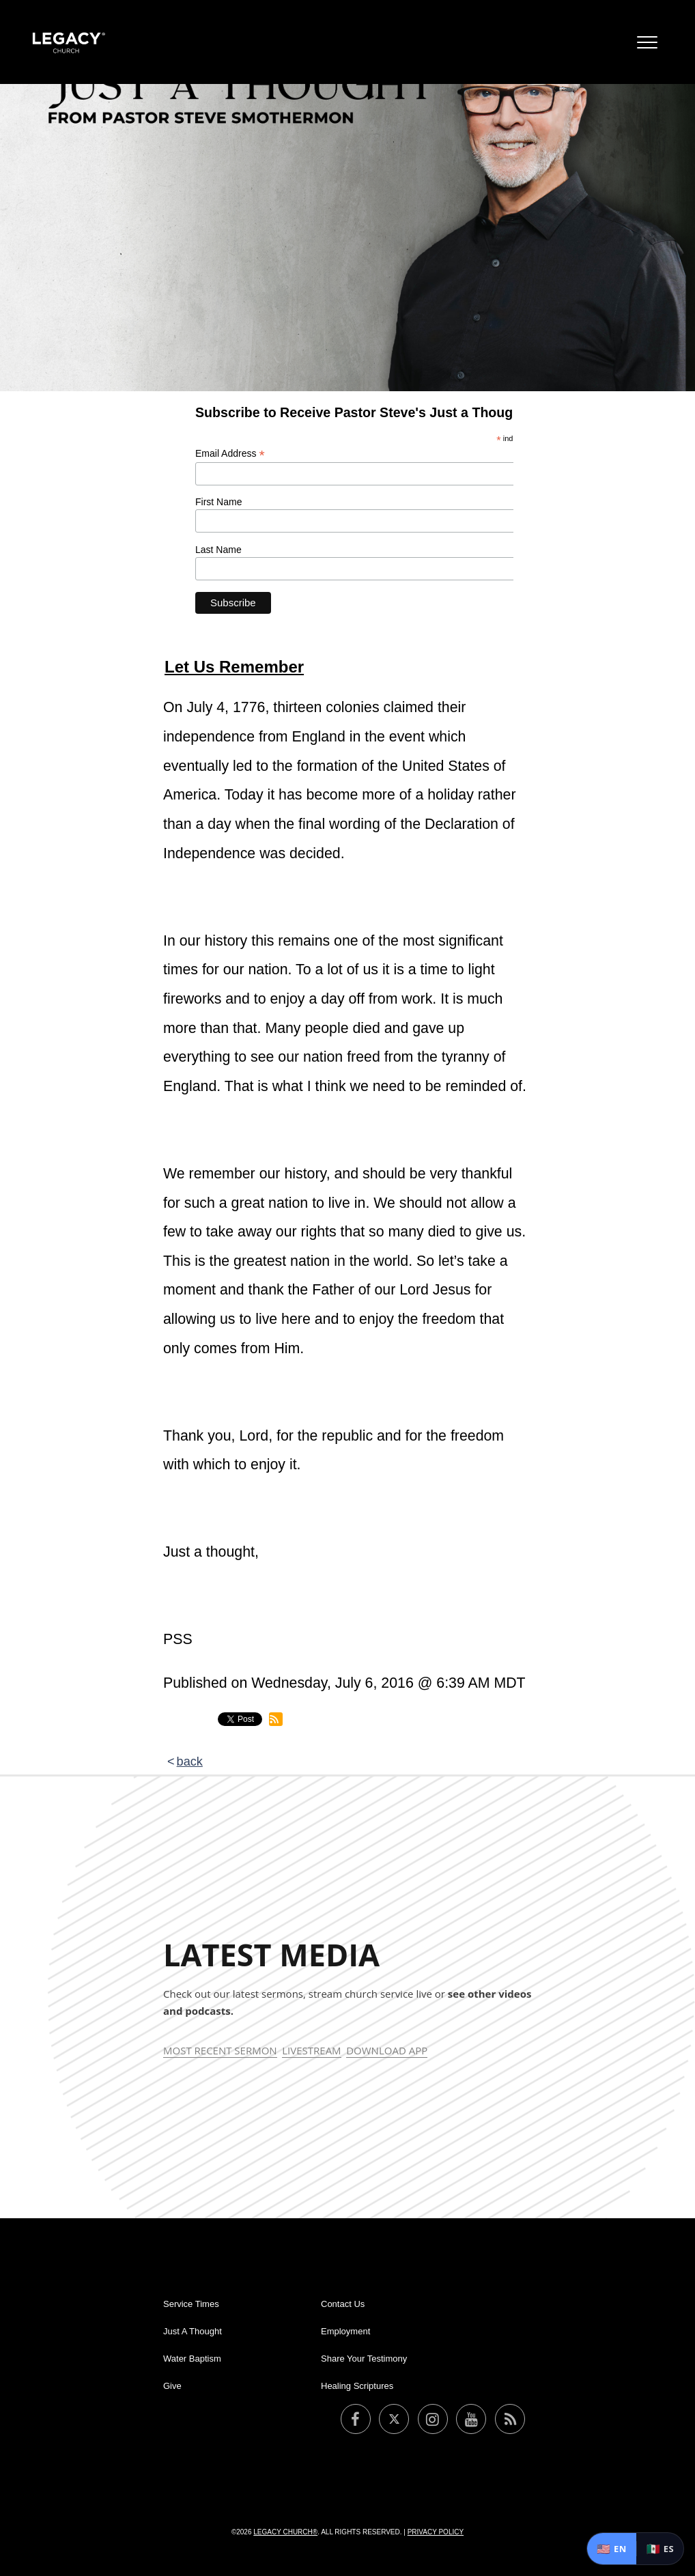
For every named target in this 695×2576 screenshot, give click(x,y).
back (190, 1761)
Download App (386, 2050)
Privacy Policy (436, 2532)
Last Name (218, 549)
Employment (345, 2331)
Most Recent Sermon (220, 2050)
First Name (218, 501)
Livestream (311, 2050)
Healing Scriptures (357, 2386)
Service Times (191, 2304)
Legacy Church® (285, 2532)
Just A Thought (192, 2331)
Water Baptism (192, 2358)
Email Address (230, 453)
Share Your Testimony (364, 2358)
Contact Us (343, 2304)
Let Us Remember (234, 666)
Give (172, 2386)
